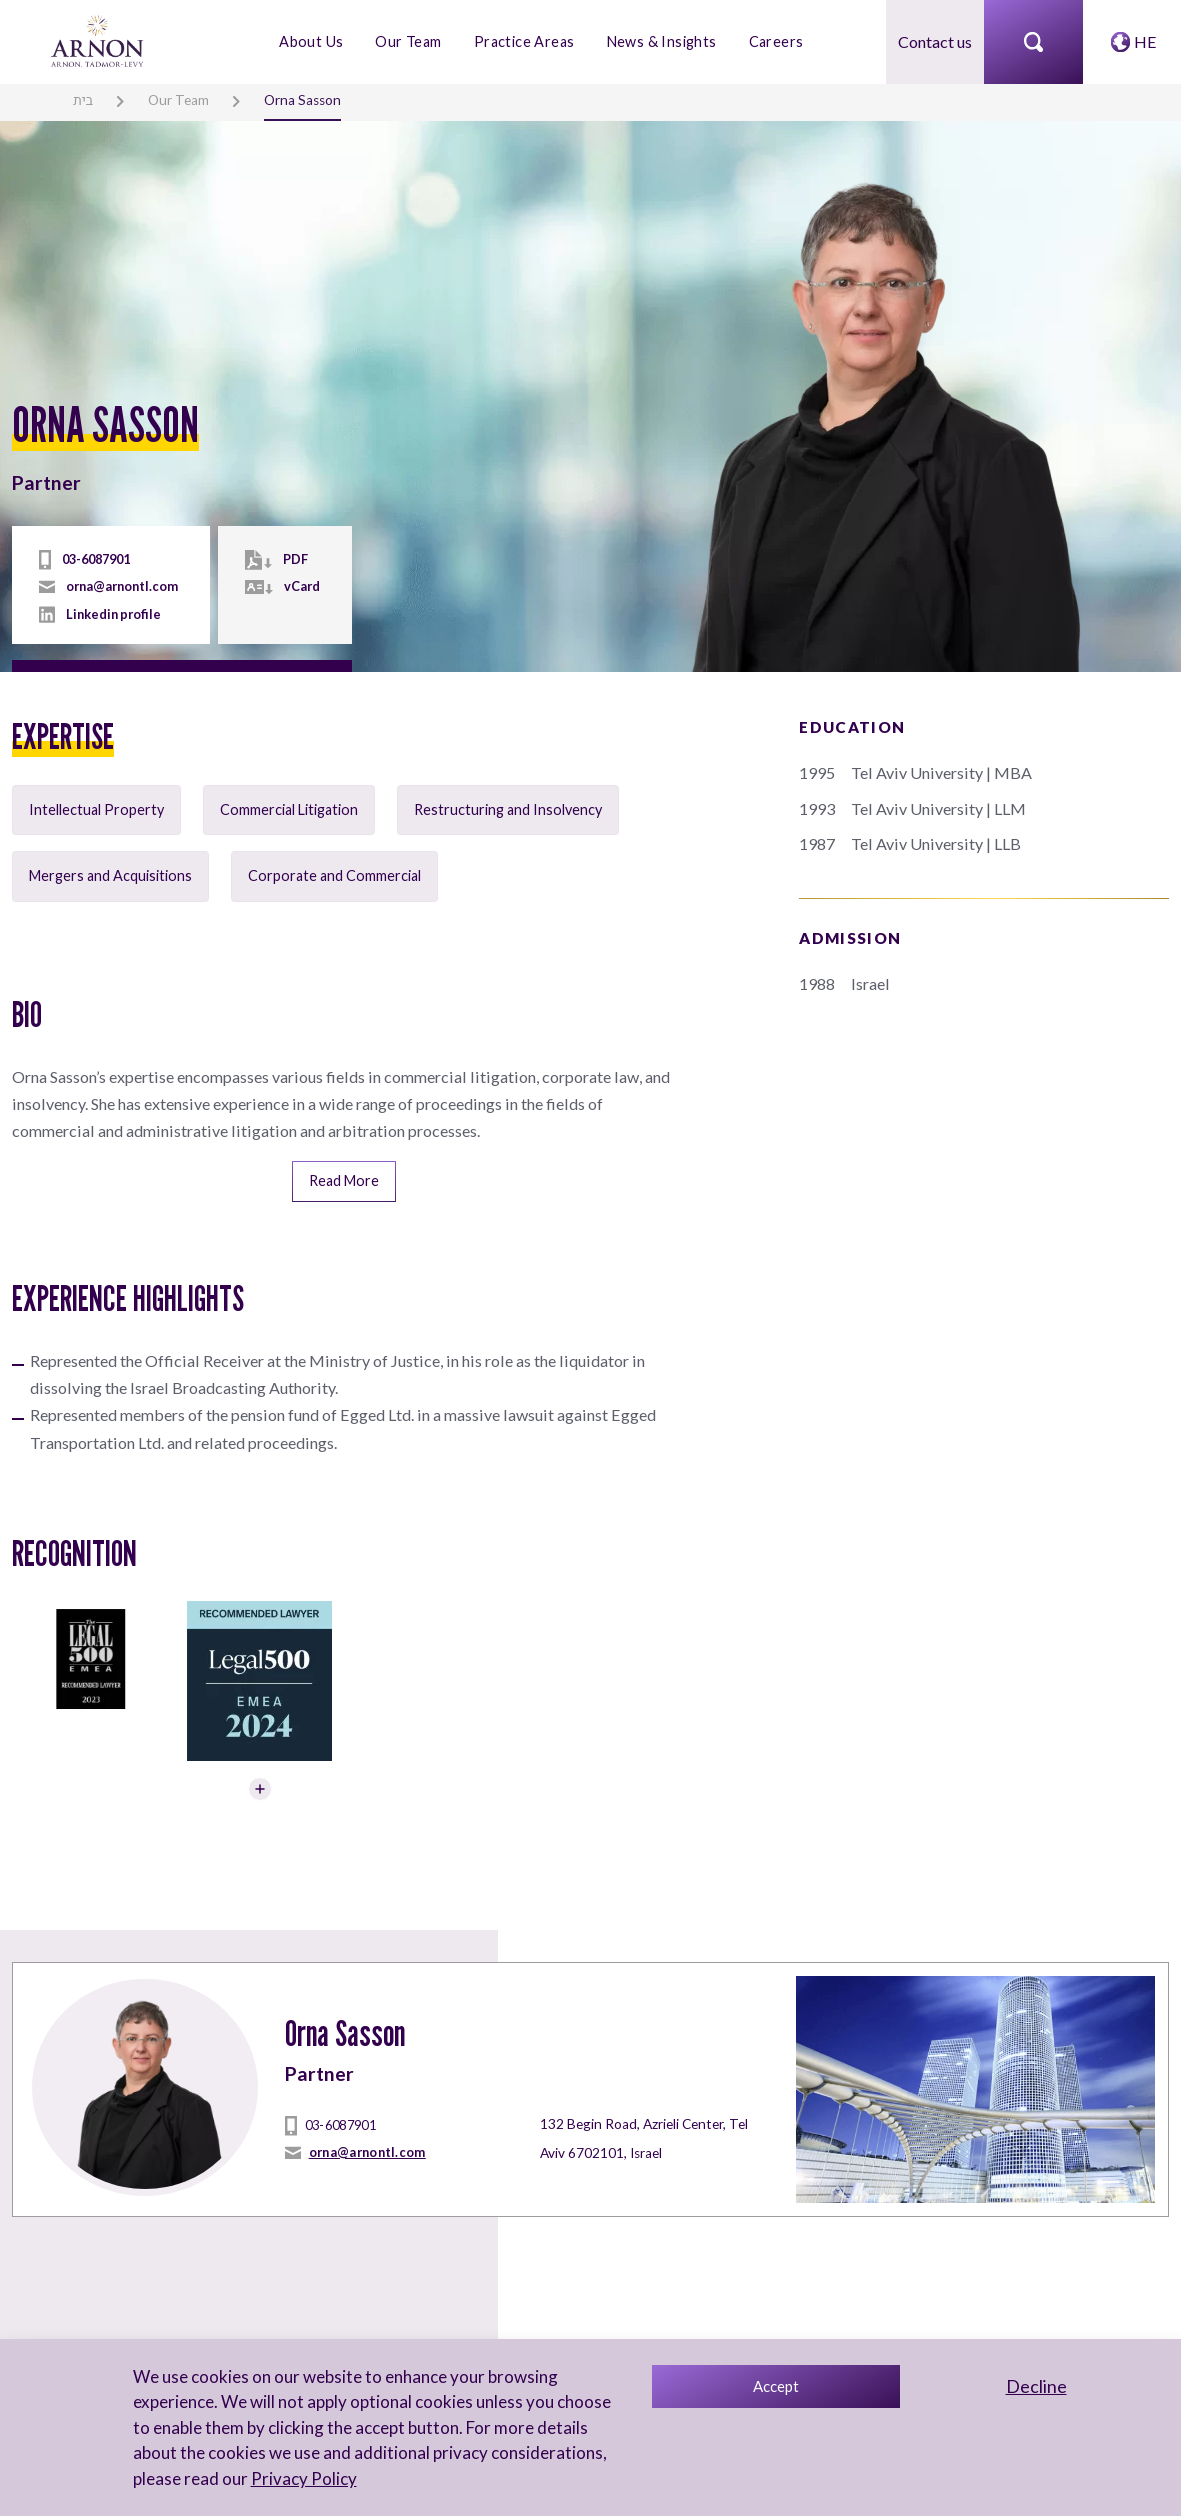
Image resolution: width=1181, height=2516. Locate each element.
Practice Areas (524, 41)
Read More (344, 1178)
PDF (295, 559)
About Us (311, 41)
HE (1145, 41)
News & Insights (661, 41)
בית (83, 100)
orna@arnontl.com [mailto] (122, 586)
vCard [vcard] (302, 586)
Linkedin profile (113, 614)
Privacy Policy (303, 2478)
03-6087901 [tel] (96, 559)
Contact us (935, 41)
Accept (776, 2386)
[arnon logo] (98, 39)
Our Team (409, 41)
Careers (775, 41)
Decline (1036, 2386)
